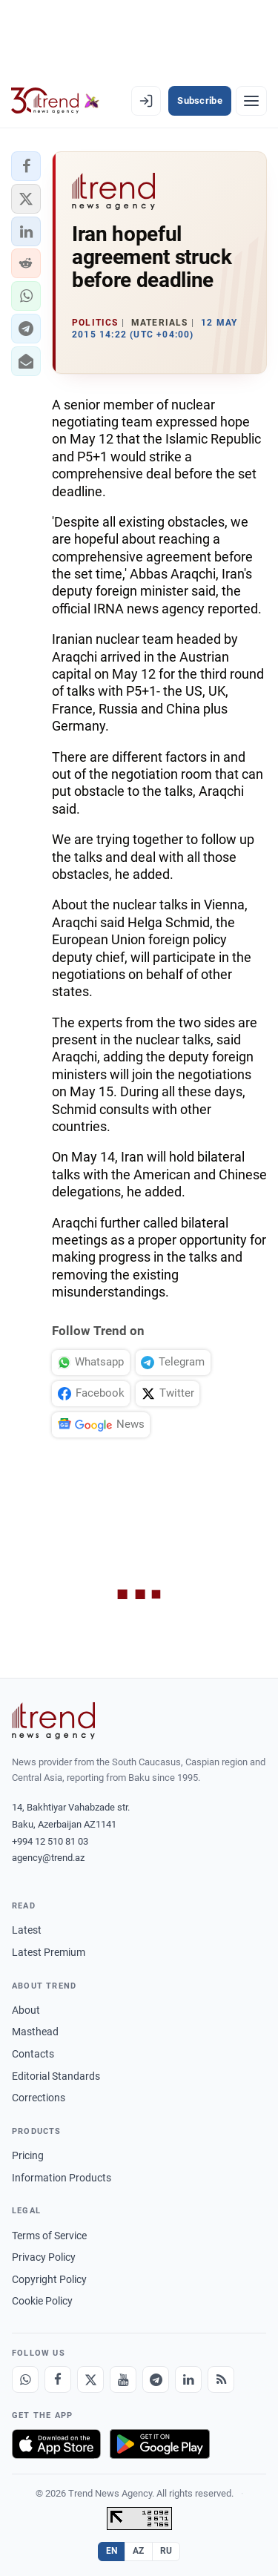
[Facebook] (57, 2379)
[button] (26, 166)
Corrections (38, 2098)
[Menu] (251, 101)
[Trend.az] (55, 101)
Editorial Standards (56, 2076)
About (26, 2010)
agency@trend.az (48, 1857)
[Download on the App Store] (56, 2444)
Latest (27, 1930)
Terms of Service (49, 2235)
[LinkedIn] (188, 2379)
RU (166, 2551)
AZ (139, 2551)
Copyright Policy (49, 2279)
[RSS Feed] (221, 2379)
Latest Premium (48, 1952)
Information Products (61, 2178)
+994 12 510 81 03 (50, 1841)
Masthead (35, 2032)
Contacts (33, 2054)
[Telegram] (155, 2379)
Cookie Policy (42, 2301)
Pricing (28, 2155)
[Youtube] (123, 2379)
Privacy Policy (44, 2257)
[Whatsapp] (25, 2379)
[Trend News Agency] (53, 1720)
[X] (90, 2379)
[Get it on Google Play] (160, 2444)
